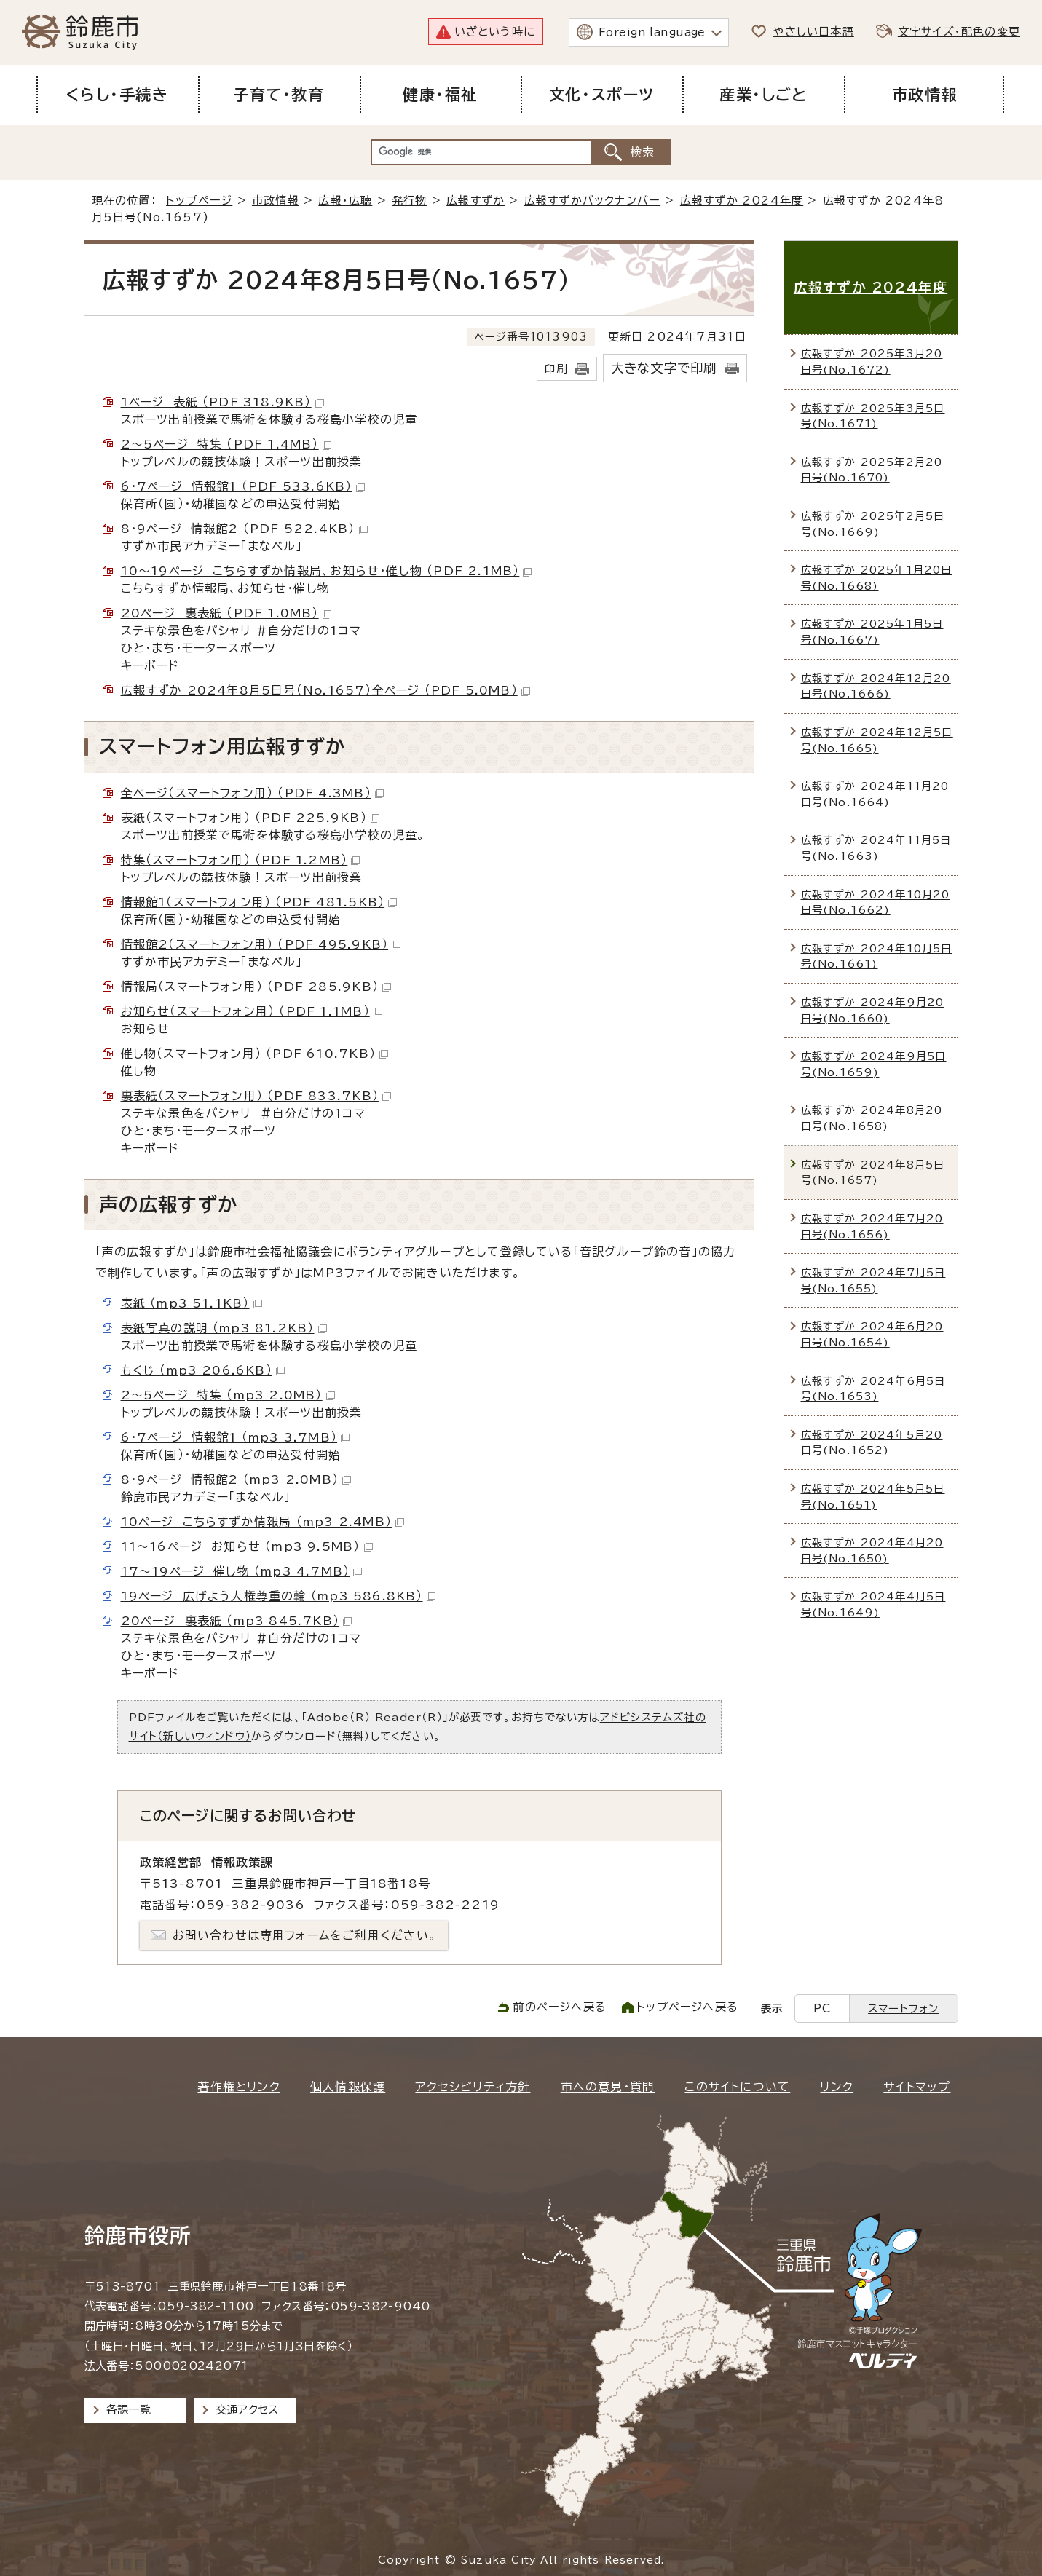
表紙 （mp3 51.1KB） (191, 1303)
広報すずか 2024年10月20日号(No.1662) (875, 902)
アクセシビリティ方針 (472, 2087)
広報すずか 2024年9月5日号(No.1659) (874, 1064)
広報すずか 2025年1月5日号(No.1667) (872, 631)
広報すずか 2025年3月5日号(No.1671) (873, 416)
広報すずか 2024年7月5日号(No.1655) (873, 1280)
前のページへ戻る (560, 2007)
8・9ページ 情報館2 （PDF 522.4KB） (244, 528)
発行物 (409, 200)
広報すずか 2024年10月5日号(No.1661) (876, 956)
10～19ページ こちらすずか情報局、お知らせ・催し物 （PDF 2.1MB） (326, 571)
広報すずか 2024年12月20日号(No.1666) (876, 686)
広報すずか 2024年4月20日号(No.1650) (872, 1550)
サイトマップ (916, 2087)
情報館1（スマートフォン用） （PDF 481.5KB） (259, 902)
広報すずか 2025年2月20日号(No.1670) (872, 470)
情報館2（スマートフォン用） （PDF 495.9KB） (261, 944)
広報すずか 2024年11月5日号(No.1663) (876, 847)
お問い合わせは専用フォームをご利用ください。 (305, 1935)
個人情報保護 (347, 2087)
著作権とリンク (238, 2087)
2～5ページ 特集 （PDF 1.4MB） (226, 444)
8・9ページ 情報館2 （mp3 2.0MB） (236, 1479)
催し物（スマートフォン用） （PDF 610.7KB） (254, 1053)
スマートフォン (903, 2008)
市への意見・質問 (608, 2087)
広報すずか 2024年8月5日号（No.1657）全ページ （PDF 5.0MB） (325, 690)
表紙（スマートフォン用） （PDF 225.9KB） (250, 817)
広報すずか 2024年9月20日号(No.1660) (872, 1010)
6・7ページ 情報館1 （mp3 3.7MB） (235, 1437)
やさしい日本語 (813, 31)
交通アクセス (247, 2409)
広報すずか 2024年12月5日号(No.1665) (877, 740)
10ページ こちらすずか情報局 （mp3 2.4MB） (262, 1522)
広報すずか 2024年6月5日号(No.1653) (873, 1388)
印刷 (556, 368)
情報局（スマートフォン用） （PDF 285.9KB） (256, 986)
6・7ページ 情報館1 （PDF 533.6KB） (243, 486)
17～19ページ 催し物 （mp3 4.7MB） (242, 1571)
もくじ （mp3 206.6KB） (203, 1370)
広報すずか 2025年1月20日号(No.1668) (876, 577)
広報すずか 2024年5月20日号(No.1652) (872, 1442)
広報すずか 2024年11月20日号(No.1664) (875, 794)
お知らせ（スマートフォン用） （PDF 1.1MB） (251, 1011)
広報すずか (475, 200)
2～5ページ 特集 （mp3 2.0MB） (228, 1395)
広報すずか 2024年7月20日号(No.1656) (872, 1226)
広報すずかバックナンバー (592, 200)
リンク (836, 2087)
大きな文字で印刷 (664, 368)
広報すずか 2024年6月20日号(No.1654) (872, 1334)
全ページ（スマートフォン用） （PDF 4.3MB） (252, 793)
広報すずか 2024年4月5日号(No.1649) (873, 1604)
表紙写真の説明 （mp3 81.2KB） (224, 1328)
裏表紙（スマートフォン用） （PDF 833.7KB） (256, 1096)
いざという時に (494, 31)
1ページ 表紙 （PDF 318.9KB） (222, 402)
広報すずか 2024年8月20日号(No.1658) (872, 1118)
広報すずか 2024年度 (741, 200)
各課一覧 (128, 2409)
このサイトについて (737, 2087)
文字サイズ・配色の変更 (959, 31)
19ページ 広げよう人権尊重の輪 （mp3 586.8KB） (278, 1596)
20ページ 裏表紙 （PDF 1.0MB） (226, 613)
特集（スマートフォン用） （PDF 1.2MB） (240, 860)
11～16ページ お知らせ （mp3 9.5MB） (247, 1546)
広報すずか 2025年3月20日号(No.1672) (872, 361)
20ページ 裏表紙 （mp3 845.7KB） (236, 1621)
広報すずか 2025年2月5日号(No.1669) (873, 523)
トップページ (199, 200)
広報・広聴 (345, 200)
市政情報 (275, 200)
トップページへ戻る (687, 2007)
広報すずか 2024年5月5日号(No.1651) (873, 1496)
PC (822, 2008)
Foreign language (652, 32)
